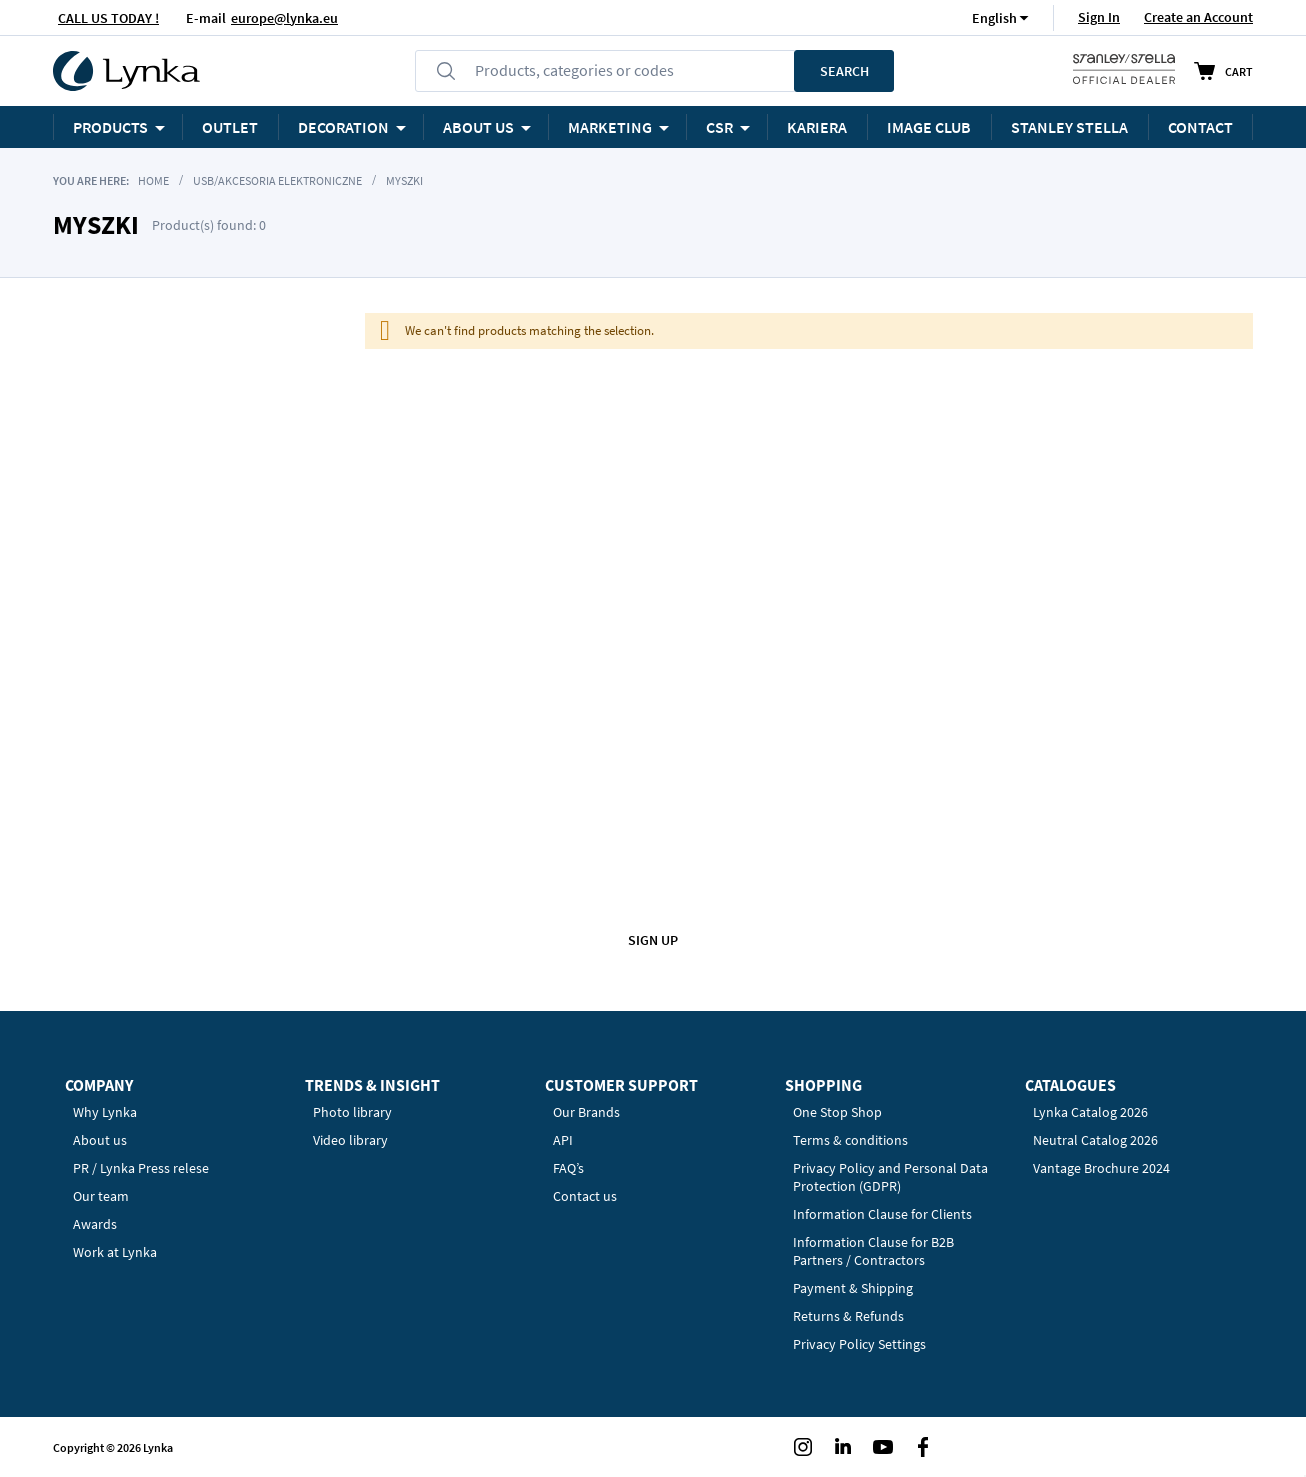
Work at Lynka (115, 1252)
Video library (350, 1140)
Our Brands (586, 1112)
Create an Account (1198, 17)
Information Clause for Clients (882, 1214)
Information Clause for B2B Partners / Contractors (873, 1251)
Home (153, 180)
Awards (95, 1224)
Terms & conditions (850, 1140)
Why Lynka (105, 1112)
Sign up (653, 940)
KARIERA (817, 127)
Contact (1200, 127)
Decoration (343, 127)
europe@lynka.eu (284, 18)
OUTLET (230, 127)
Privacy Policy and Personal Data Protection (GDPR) (890, 1177)
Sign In (1099, 17)
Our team (101, 1196)
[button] (994, 17)
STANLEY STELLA (1069, 127)
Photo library (352, 1112)
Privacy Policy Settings (859, 1344)
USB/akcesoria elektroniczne (277, 180)
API (563, 1140)
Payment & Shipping (853, 1288)
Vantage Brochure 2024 (1101, 1168)
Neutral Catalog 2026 (1095, 1140)
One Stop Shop (837, 1112)
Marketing (610, 127)
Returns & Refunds (848, 1316)
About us (100, 1140)
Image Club (929, 127)
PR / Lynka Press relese (141, 1168)
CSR (719, 127)
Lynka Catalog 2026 (1090, 1112)
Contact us (585, 1196)
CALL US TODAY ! (108, 18)
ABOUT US (478, 127)
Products (110, 127)
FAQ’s (568, 1168)
